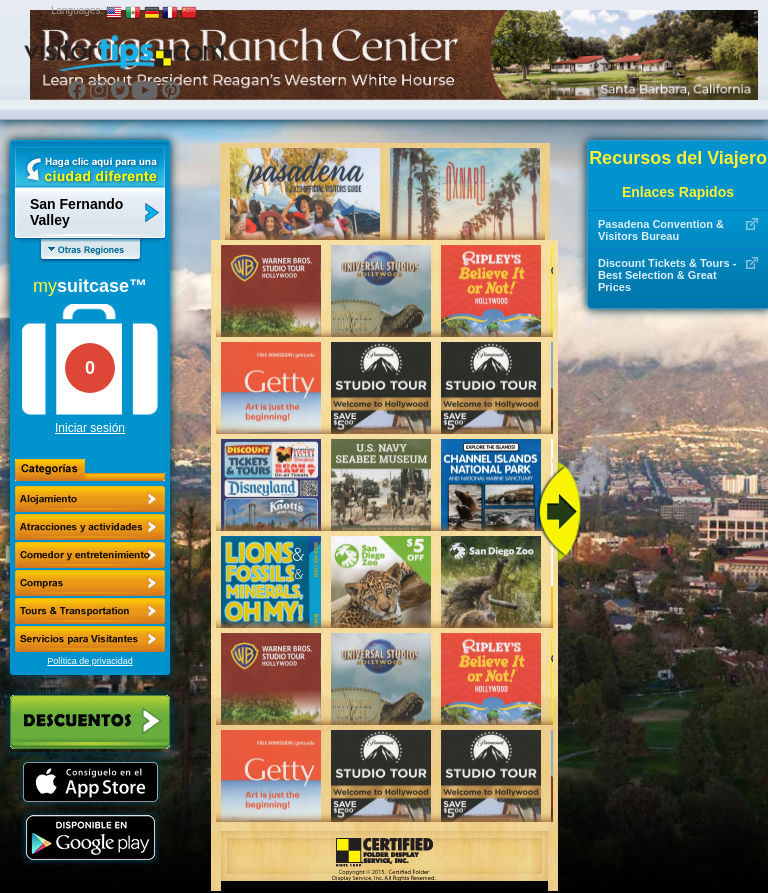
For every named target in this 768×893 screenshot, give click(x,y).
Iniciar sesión (90, 428)
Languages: (77, 10)
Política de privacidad (90, 661)
